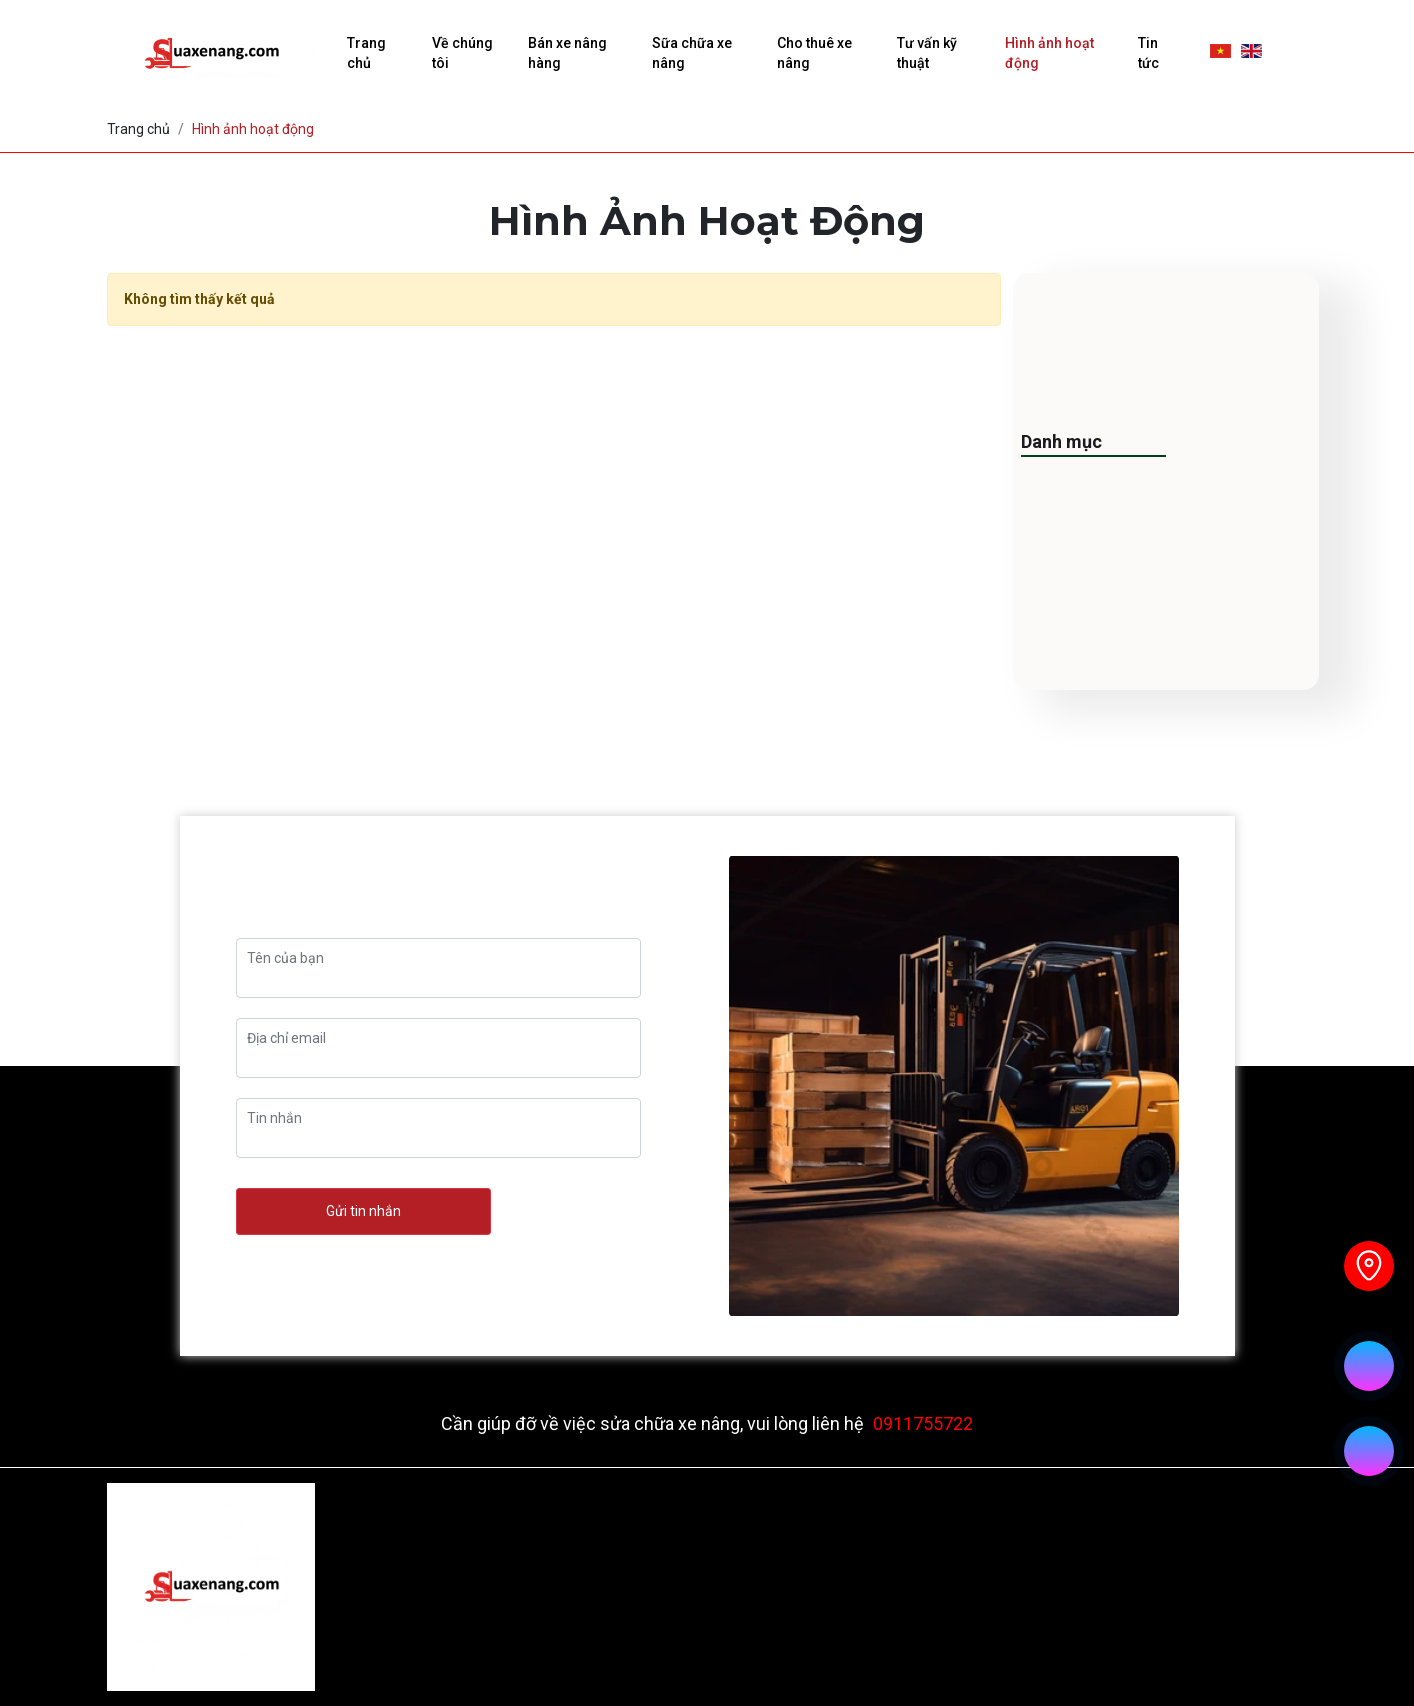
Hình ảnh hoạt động (1049, 53)
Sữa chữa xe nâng (692, 53)
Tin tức (1148, 53)
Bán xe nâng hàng (567, 53)
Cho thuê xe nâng (814, 53)
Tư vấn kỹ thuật (927, 53)
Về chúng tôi (462, 53)
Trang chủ (366, 53)
